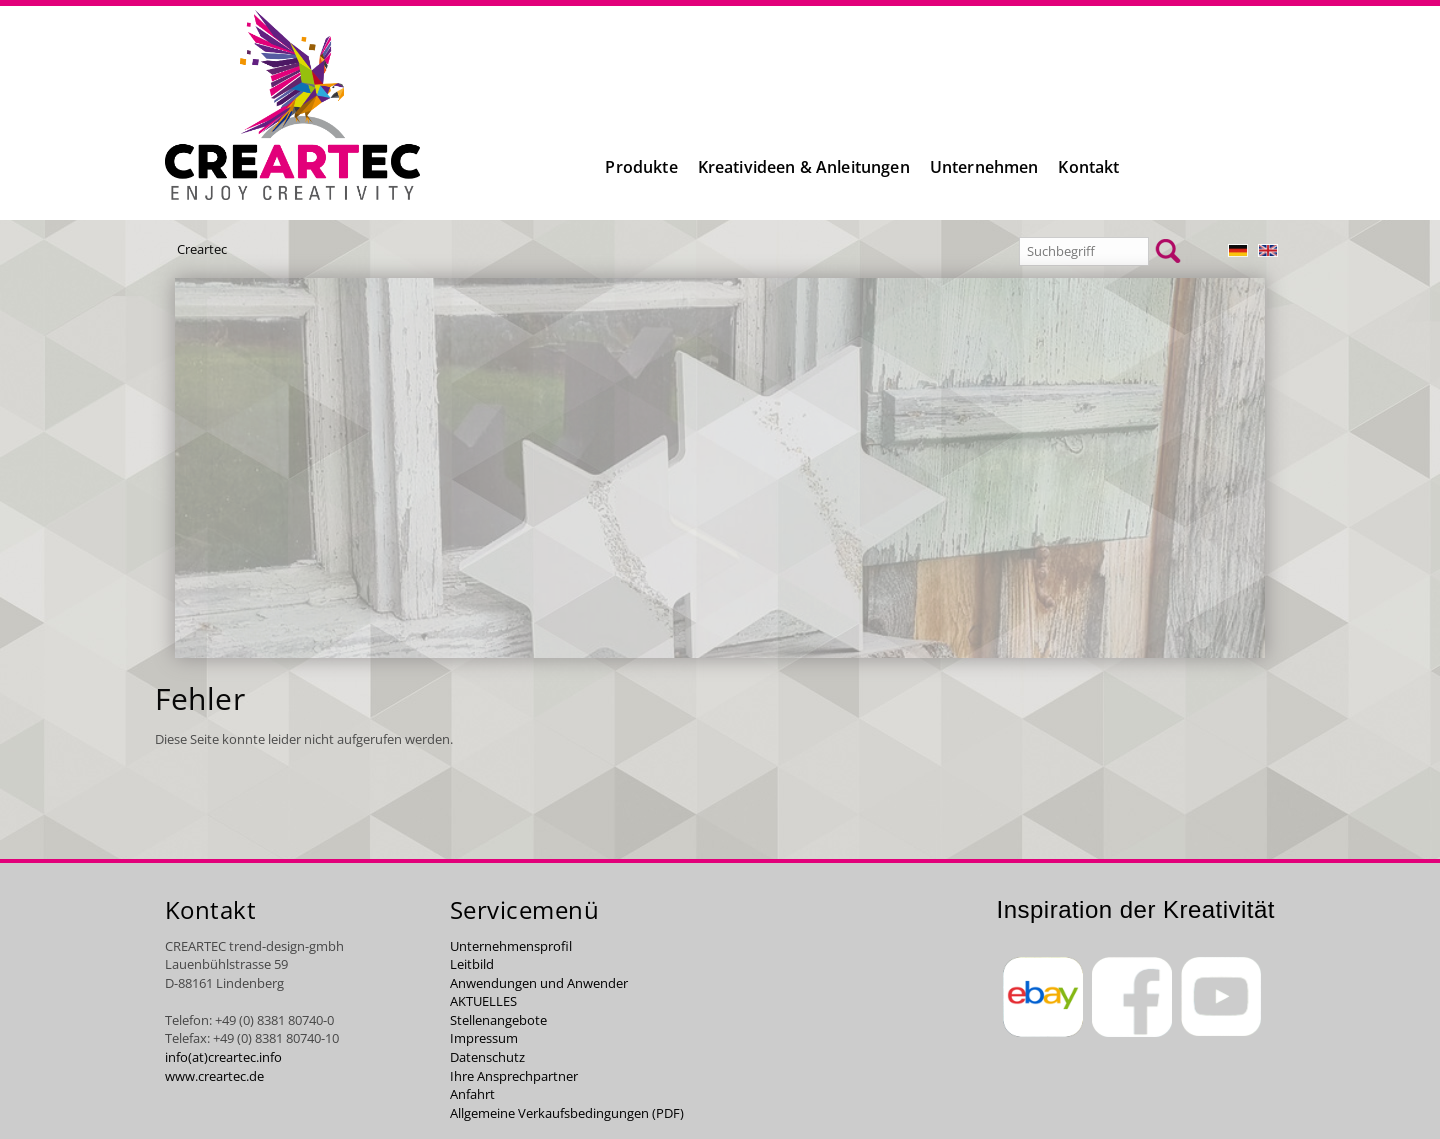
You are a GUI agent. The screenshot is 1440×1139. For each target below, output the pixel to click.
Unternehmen (984, 167)
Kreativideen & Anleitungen (804, 167)
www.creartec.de (214, 1076)
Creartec (202, 249)
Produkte (641, 167)
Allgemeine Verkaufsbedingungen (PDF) (567, 1113)
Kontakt (1088, 167)
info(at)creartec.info (223, 1057)
